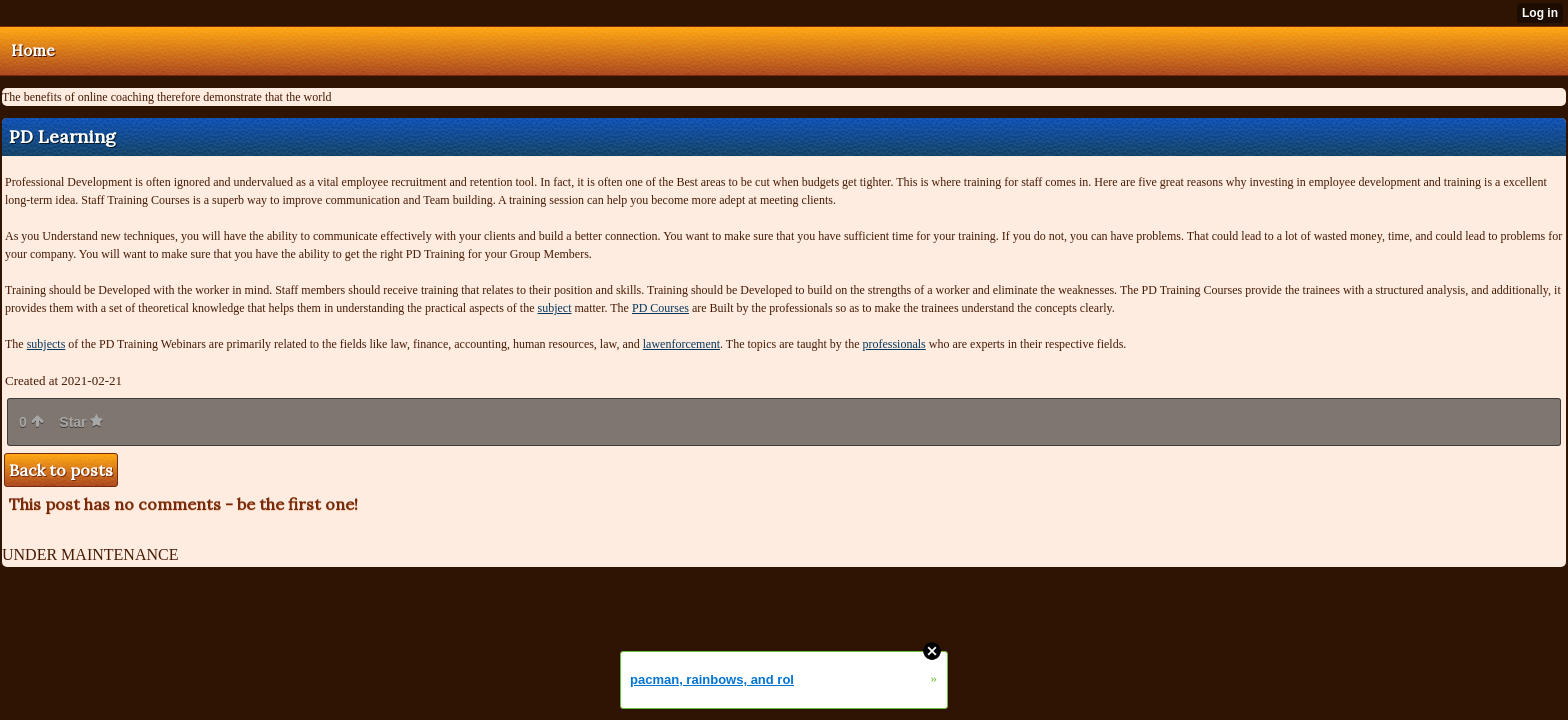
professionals (893, 344)
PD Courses (660, 308)
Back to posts (61, 470)
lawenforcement (681, 344)
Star (81, 422)
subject (555, 308)
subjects (46, 344)
